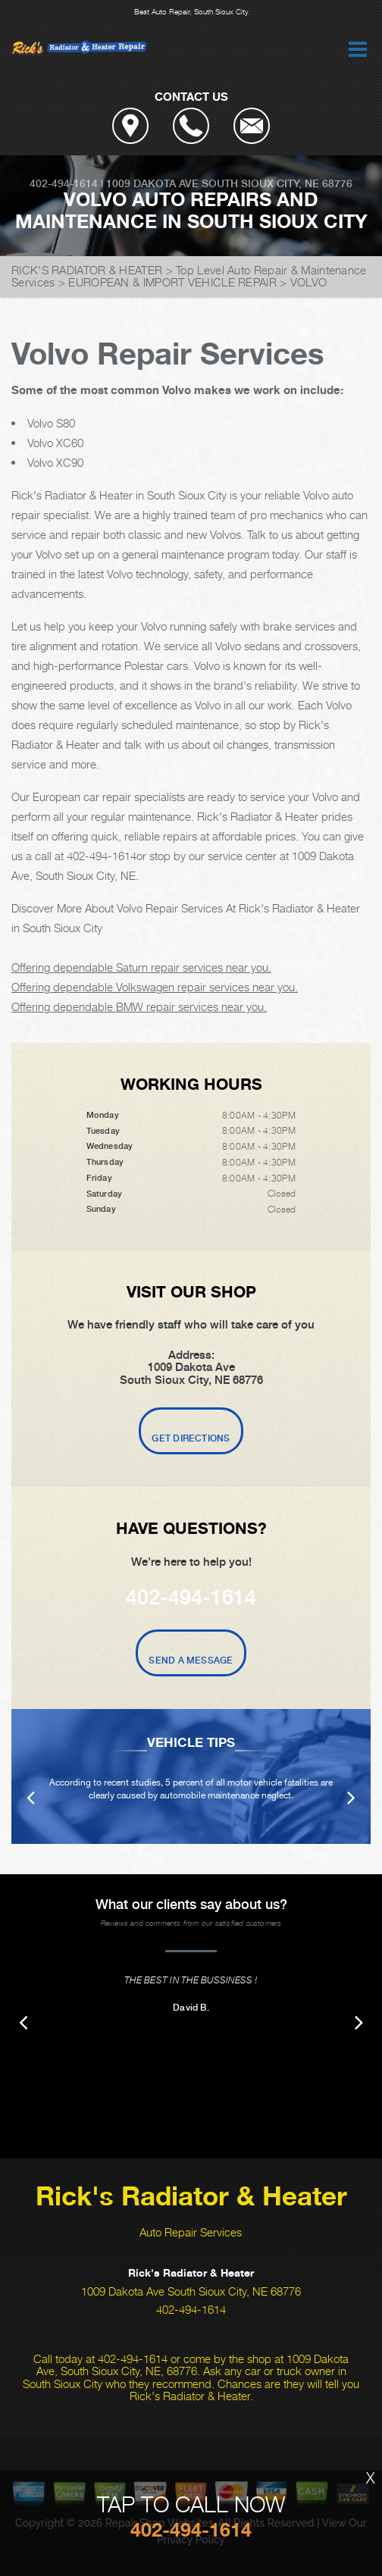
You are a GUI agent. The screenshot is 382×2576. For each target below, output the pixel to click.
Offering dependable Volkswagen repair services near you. (154, 987)
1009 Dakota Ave (152, 183)
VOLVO (308, 282)
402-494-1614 (64, 183)
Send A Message (191, 1660)
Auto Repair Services (190, 2232)
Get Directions (191, 1438)
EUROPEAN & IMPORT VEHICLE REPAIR (172, 282)
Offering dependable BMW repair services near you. (139, 1006)
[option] (191, 1776)
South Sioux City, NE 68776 (277, 183)
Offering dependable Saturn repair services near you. (141, 967)
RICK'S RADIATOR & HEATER (86, 270)
